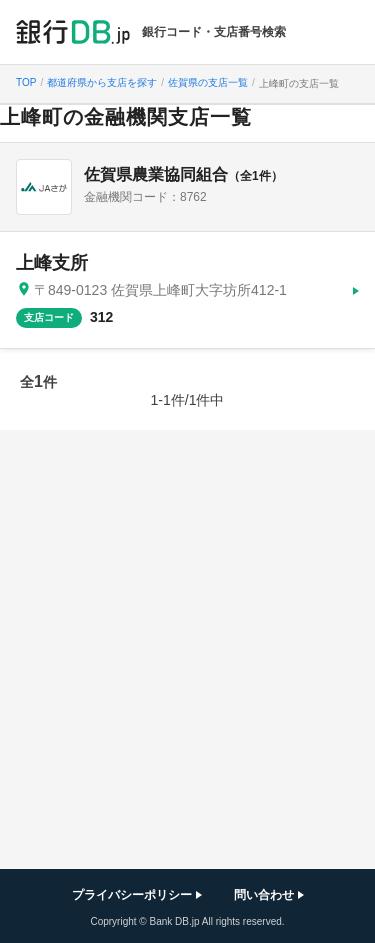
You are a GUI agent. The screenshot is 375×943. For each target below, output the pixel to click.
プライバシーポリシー (132, 895)
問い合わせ (264, 895)
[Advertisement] (187, 649)
